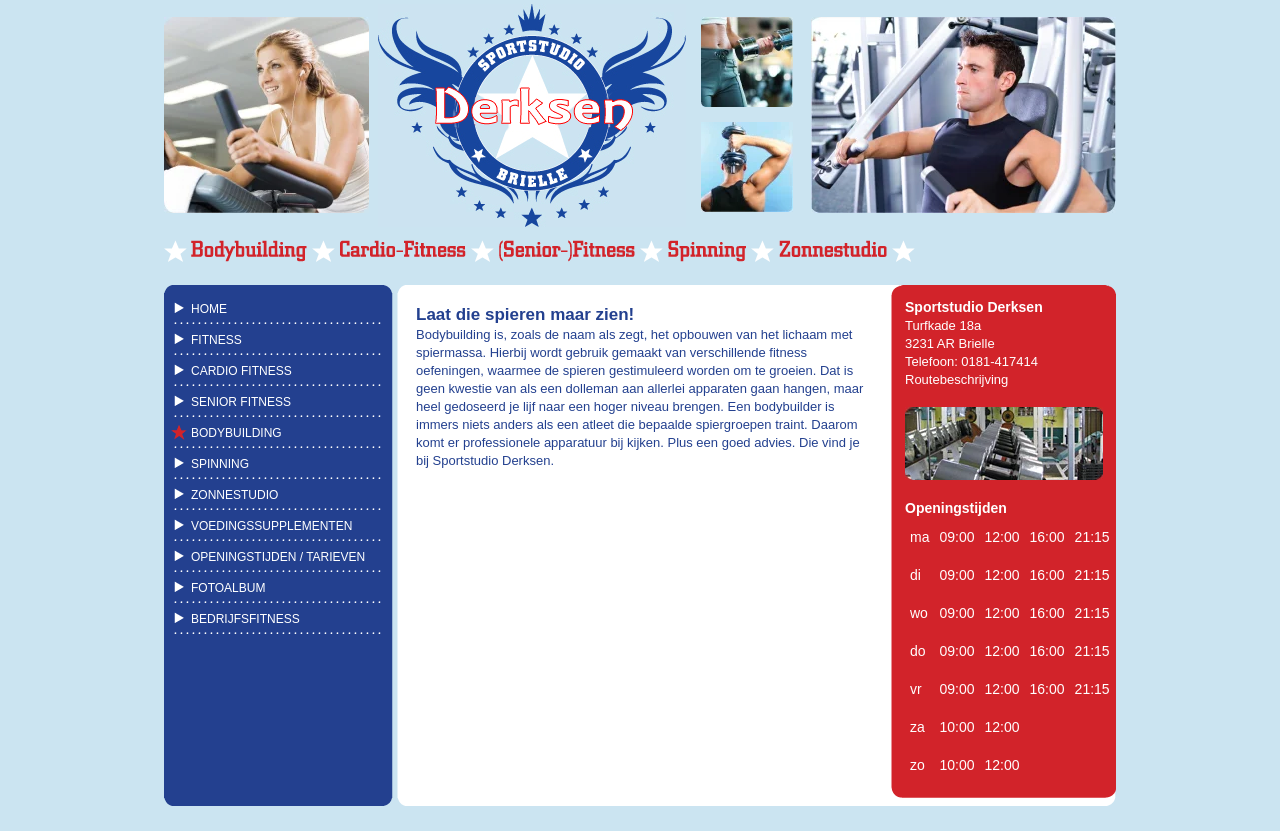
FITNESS (216, 340)
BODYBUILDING (236, 433)
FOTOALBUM (228, 588)
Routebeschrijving (956, 379)
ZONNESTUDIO (234, 495)
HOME (209, 309)
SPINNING (220, 464)
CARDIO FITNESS (241, 371)
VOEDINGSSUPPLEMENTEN (271, 526)
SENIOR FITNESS (241, 402)
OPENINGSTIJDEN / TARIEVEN (278, 557)
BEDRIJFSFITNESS (245, 619)
